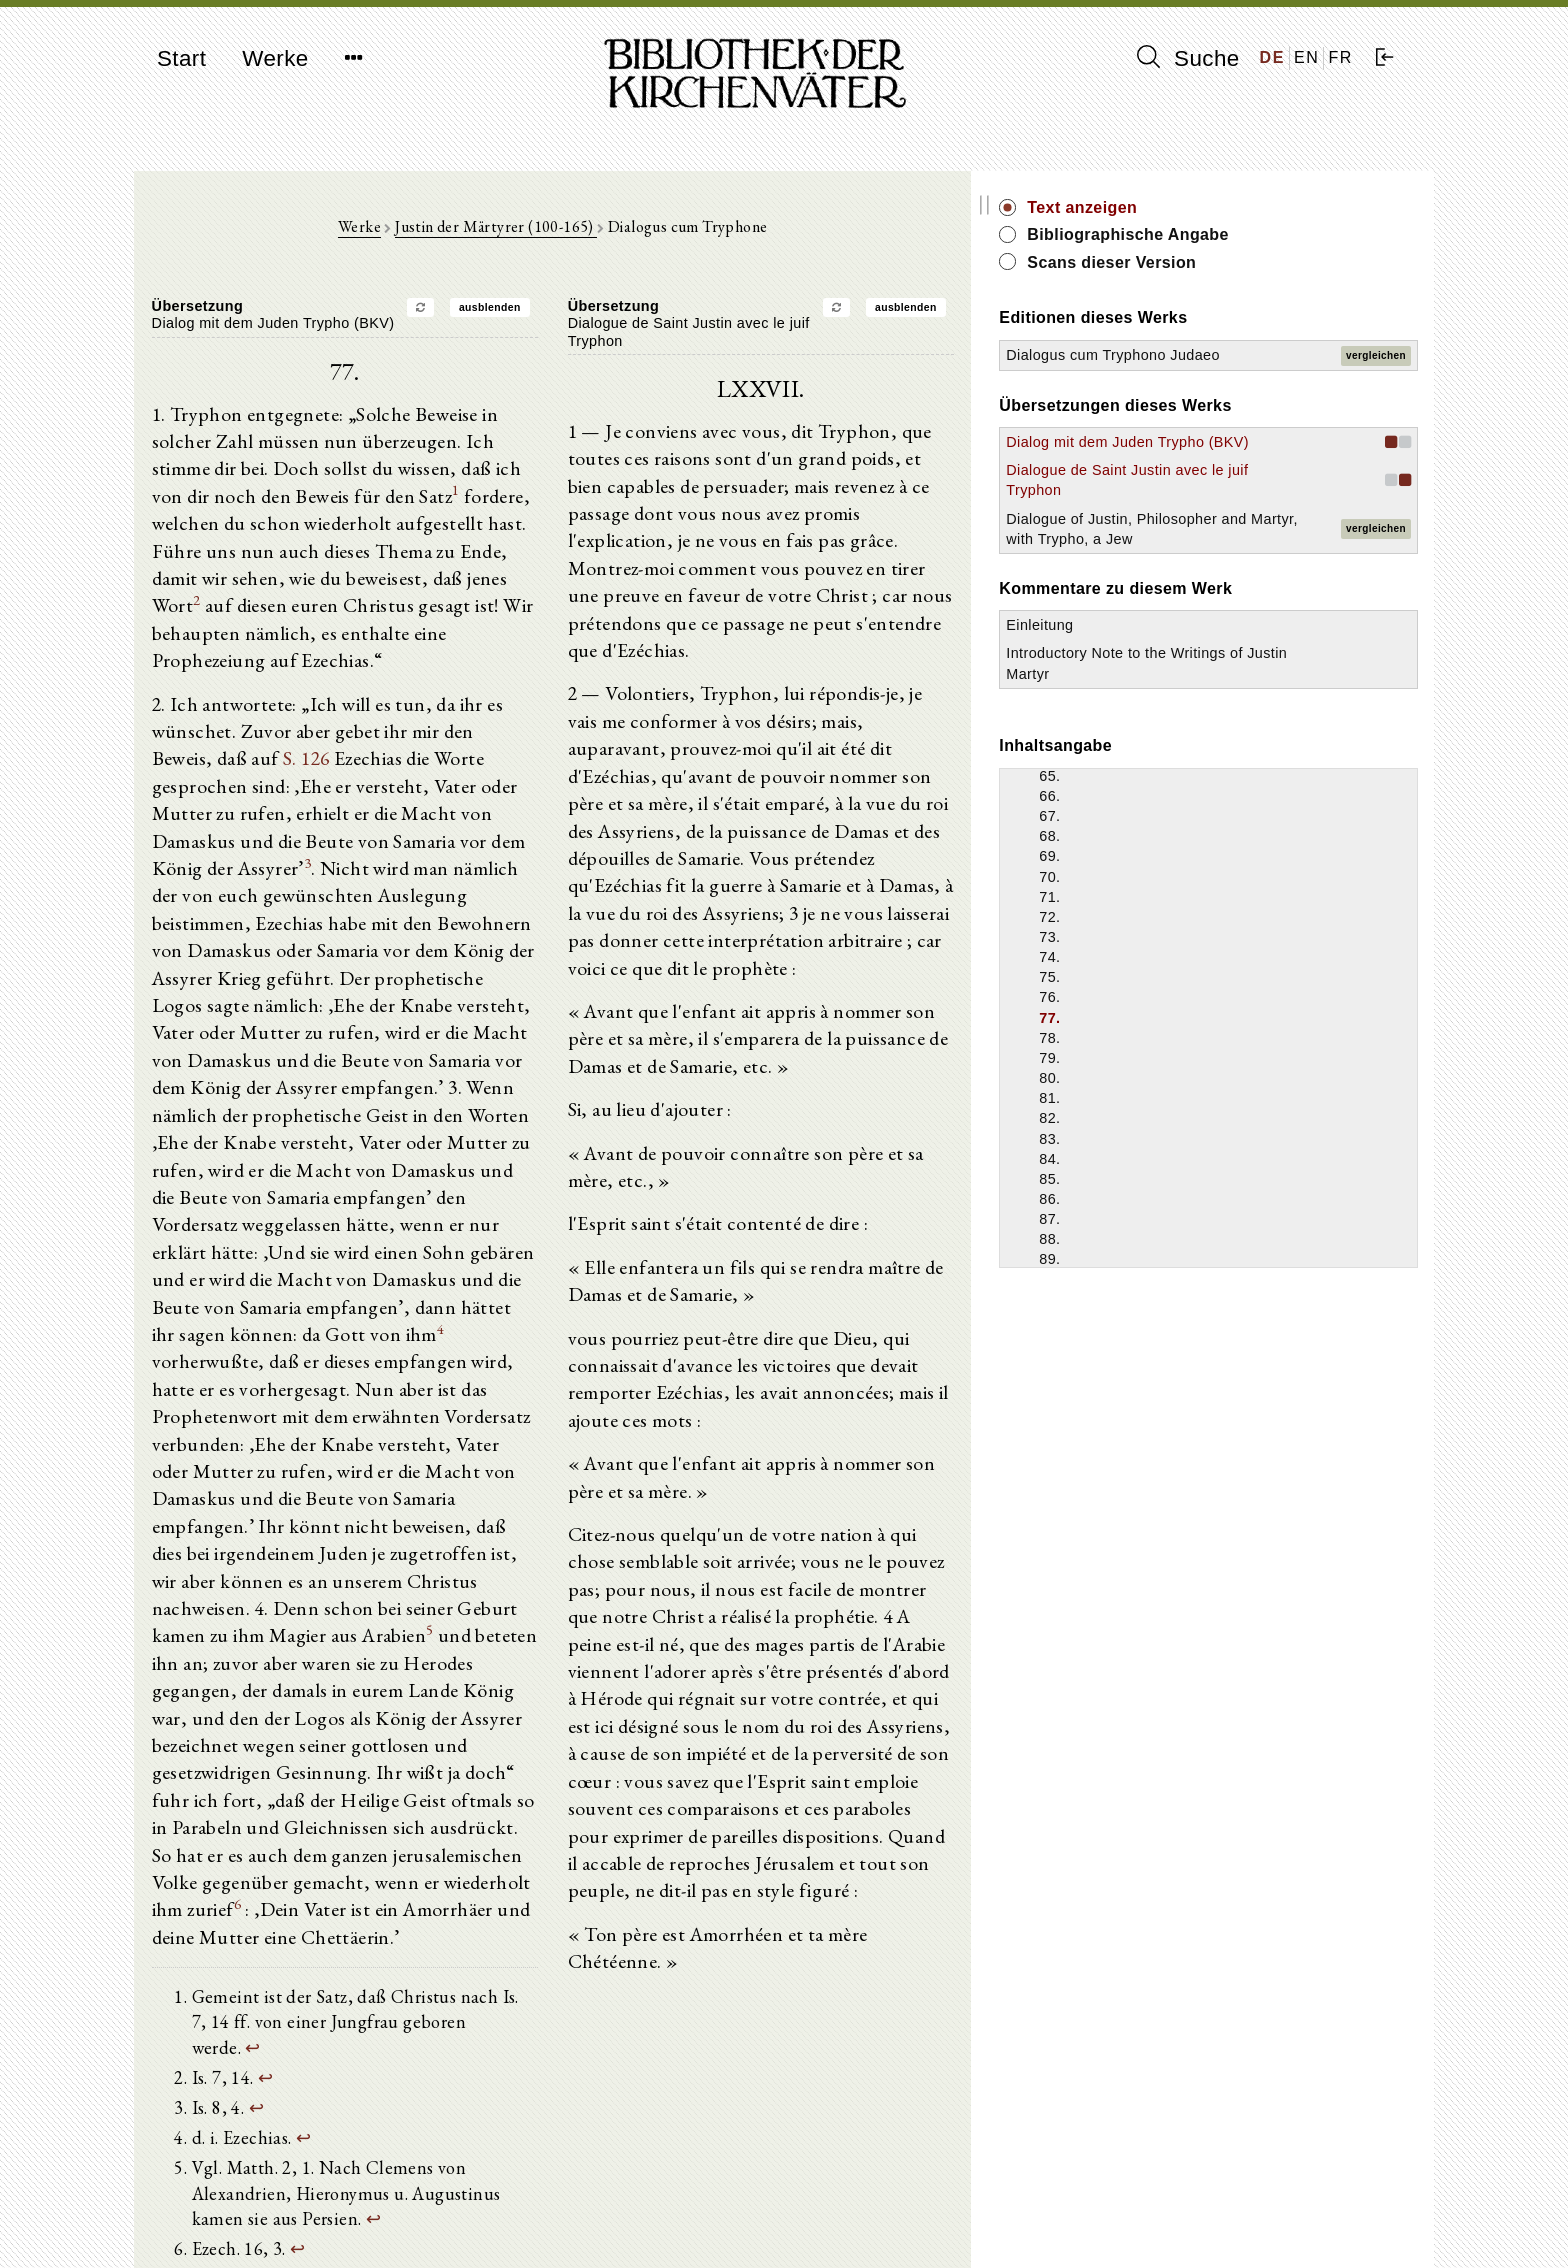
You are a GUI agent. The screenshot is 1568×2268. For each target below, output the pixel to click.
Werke (275, 58)
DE (1272, 57)
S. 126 (544, 716)
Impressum (1163, 2203)
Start (181, 58)
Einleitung (1178, 685)
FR (1340, 57)
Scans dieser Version (1250, 262)
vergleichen (1376, 364)
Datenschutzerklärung (1198, 2222)
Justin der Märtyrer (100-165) (565, 231)
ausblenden (559, 312)
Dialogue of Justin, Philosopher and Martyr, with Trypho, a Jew (1225, 578)
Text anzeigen (1221, 207)
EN (1306, 57)
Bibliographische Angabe (1267, 234)
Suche (1188, 58)
